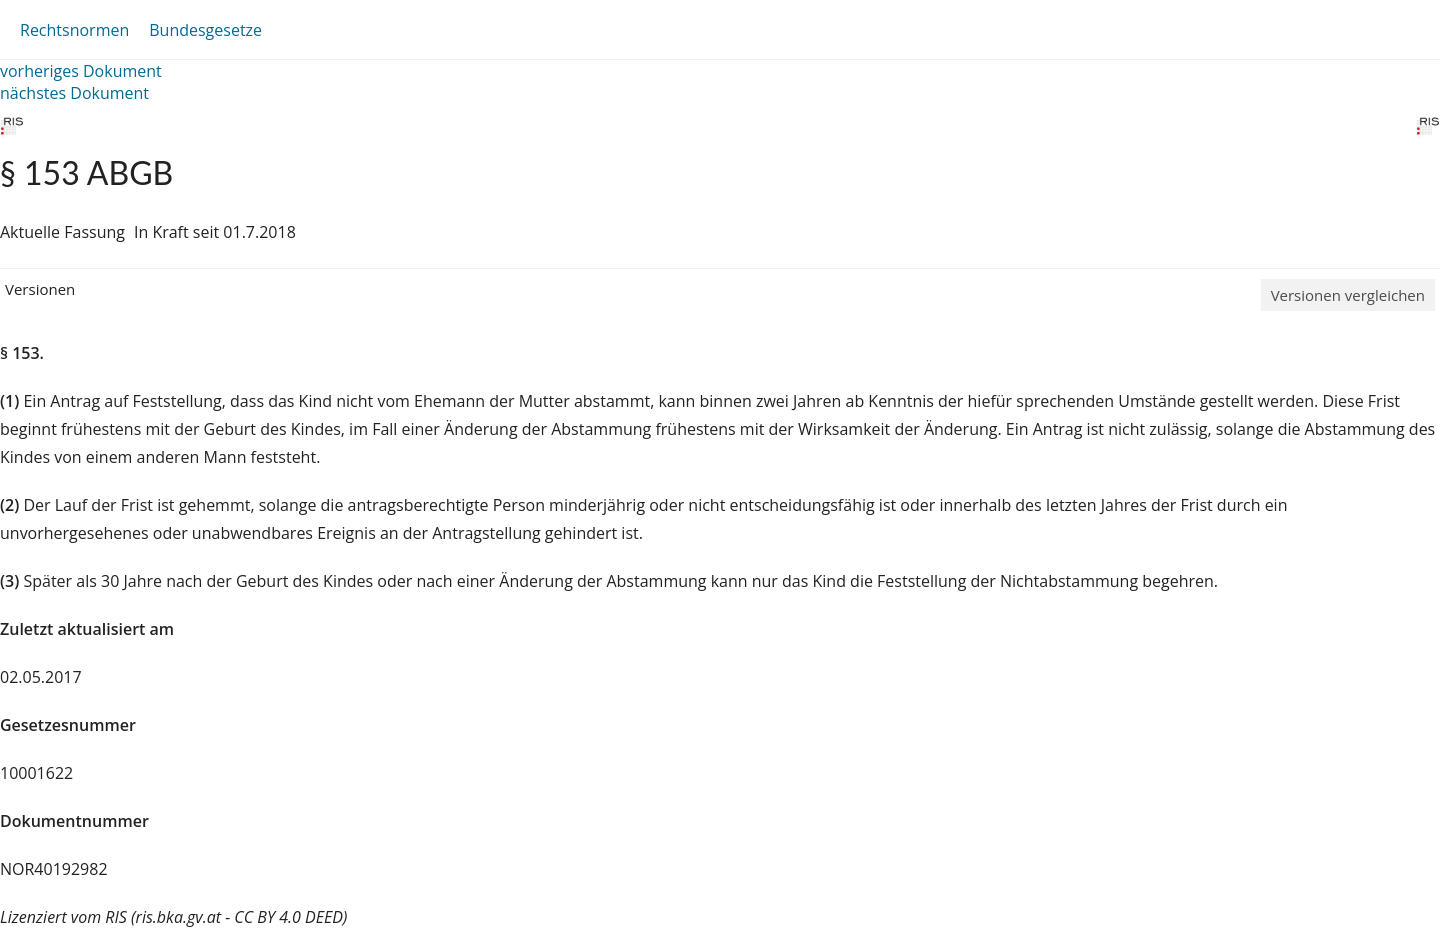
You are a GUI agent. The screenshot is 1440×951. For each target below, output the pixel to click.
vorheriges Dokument (81, 71)
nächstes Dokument (74, 93)
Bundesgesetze (205, 30)
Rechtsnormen (74, 30)
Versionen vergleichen (1348, 295)
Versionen (40, 289)
